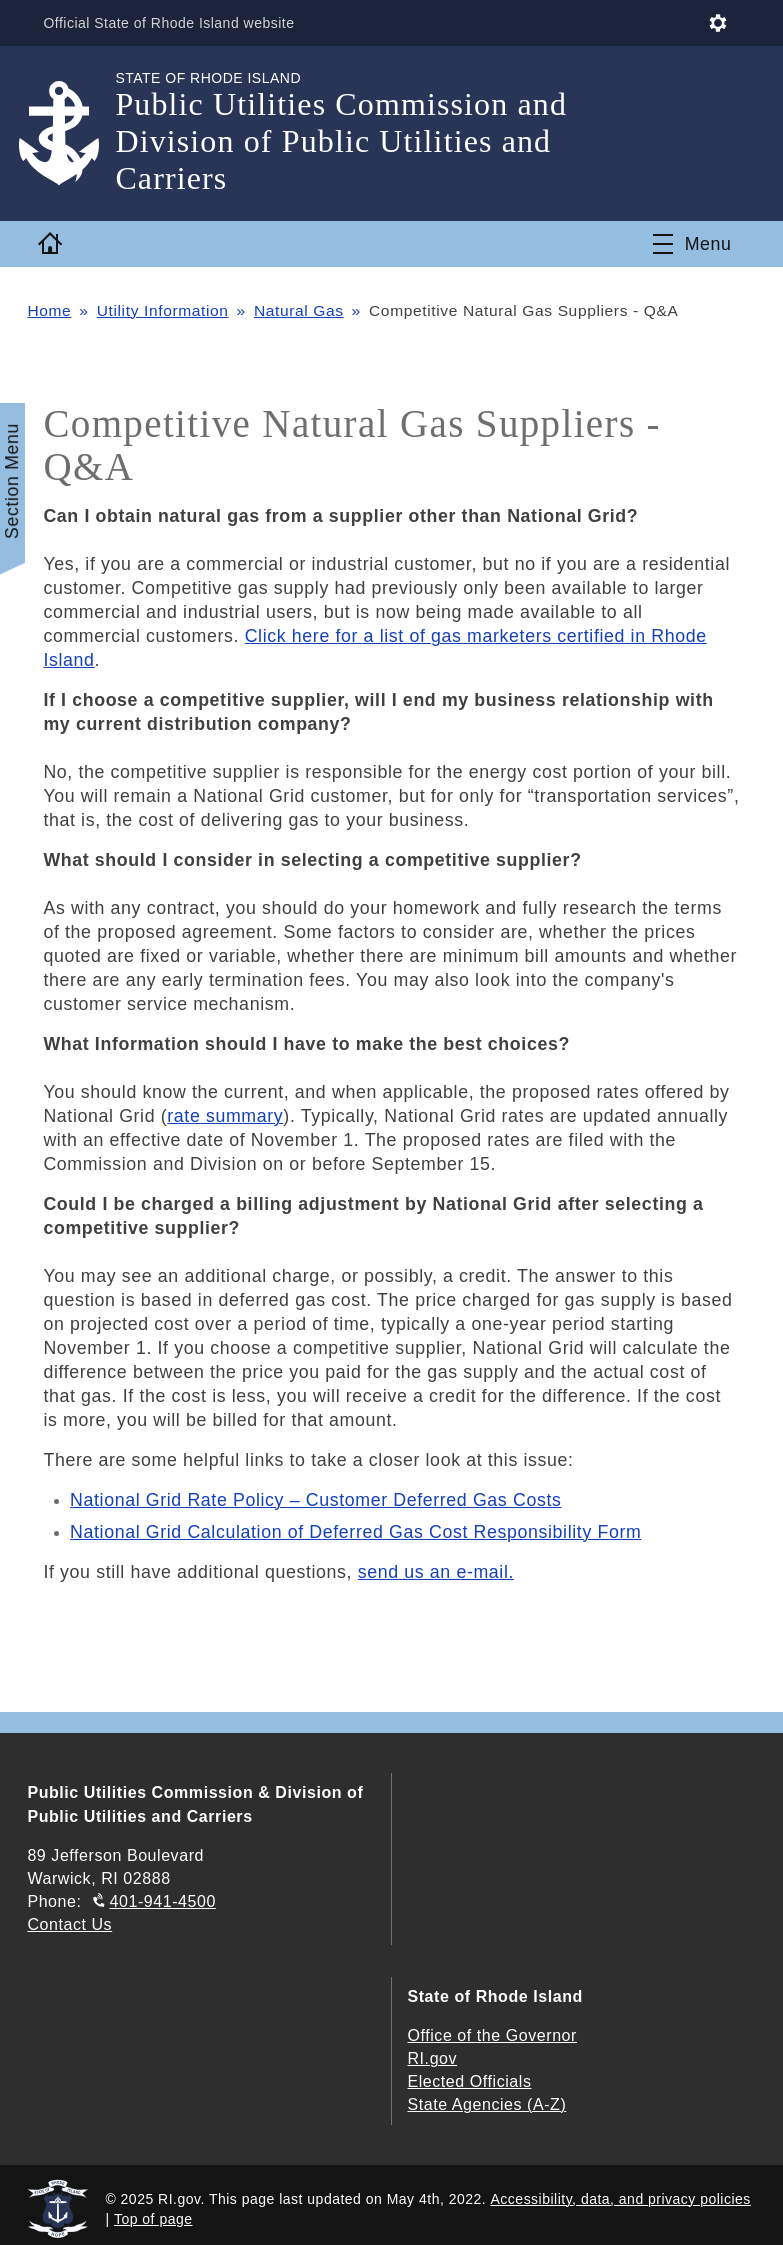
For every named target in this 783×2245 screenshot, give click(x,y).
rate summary (225, 1116)
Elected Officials (470, 2081)
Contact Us (69, 1924)
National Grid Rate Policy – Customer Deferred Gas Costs (315, 1500)
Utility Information (163, 310)
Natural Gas (299, 310)
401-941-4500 (163, 1901)
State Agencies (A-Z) (487, 2104)
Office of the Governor (492, 2035)
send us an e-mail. (436, 1572)
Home (49, 310)
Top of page (153, 2219)
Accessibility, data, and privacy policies (621, 2199)
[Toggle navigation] (692, 244)
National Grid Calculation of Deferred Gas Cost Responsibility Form (355, 1532)
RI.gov (433, 2058)
